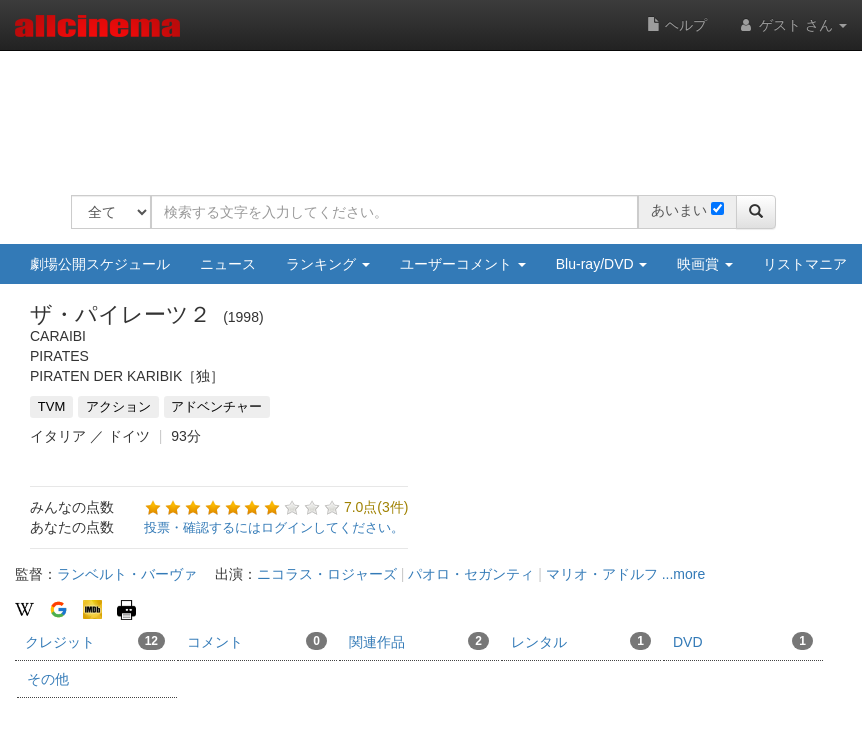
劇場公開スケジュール (100, 264)
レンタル (581, 641)
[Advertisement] (435, 110)
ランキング (328, 264)
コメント (257, 641)
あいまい (679, 210)
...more (684, 574)
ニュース (228, 264)
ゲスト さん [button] (792, 25)
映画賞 (705, 264)
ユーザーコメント (463, 264)
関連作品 (419, 641)
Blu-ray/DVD (602, 264)
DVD (743, 641)
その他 (48, 679)
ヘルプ (677, 25)
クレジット (95, 641)
